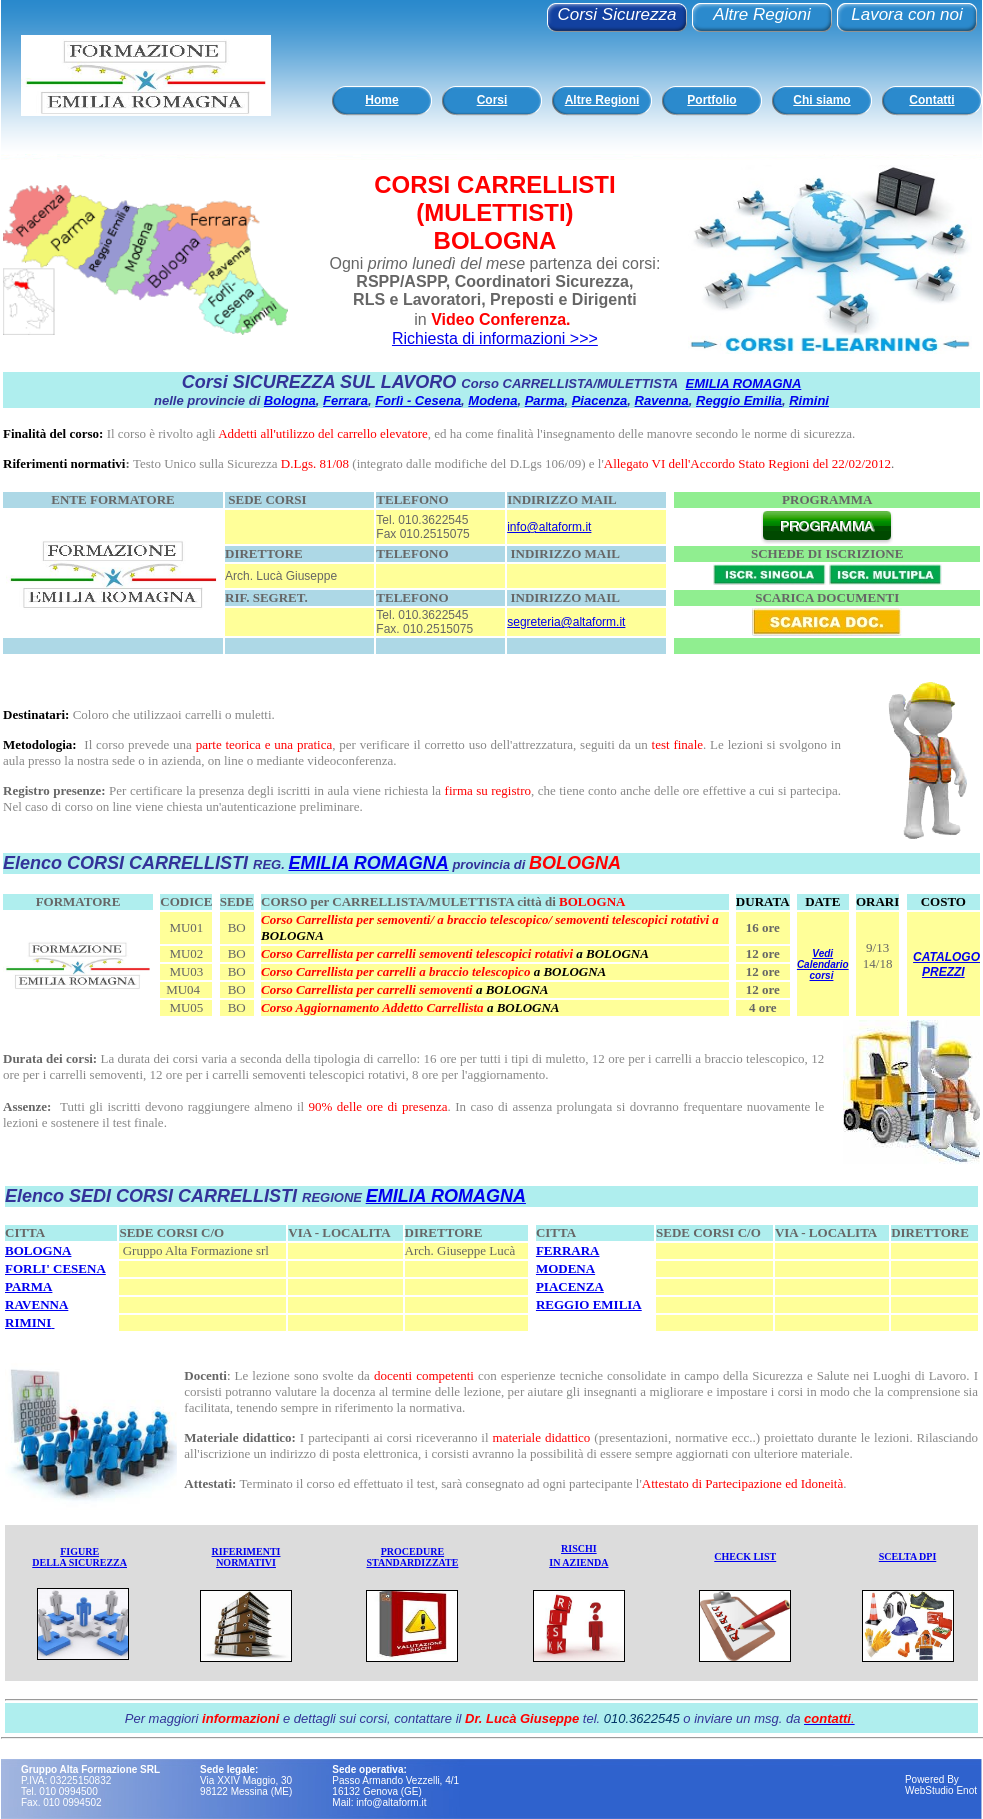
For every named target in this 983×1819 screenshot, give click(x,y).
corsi (822, 975)
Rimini (809, 400)
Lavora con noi (907, 14)
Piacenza (600, 400)
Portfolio (711, 100)
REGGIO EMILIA (589, 1304)
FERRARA (568, 1250)
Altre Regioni (761, 14)
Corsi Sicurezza (616, 14)
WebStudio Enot (941, 1790)
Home (381, 100)
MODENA (565, 1268)
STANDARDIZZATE (413, 1562)
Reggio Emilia (739, 400)
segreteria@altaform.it (566, 622)
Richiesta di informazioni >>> (495, 338)
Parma (545, 400)
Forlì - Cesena (418, 400)
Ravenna (662, 400)
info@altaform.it (549, 527)
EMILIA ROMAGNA (744, 383)
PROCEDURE (412, 1551)
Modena (492, 400)
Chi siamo (821, 100)
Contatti (931, 100)
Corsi (492, 100)
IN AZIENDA (578, 1562)
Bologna (290, 400)
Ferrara (345, 400)
